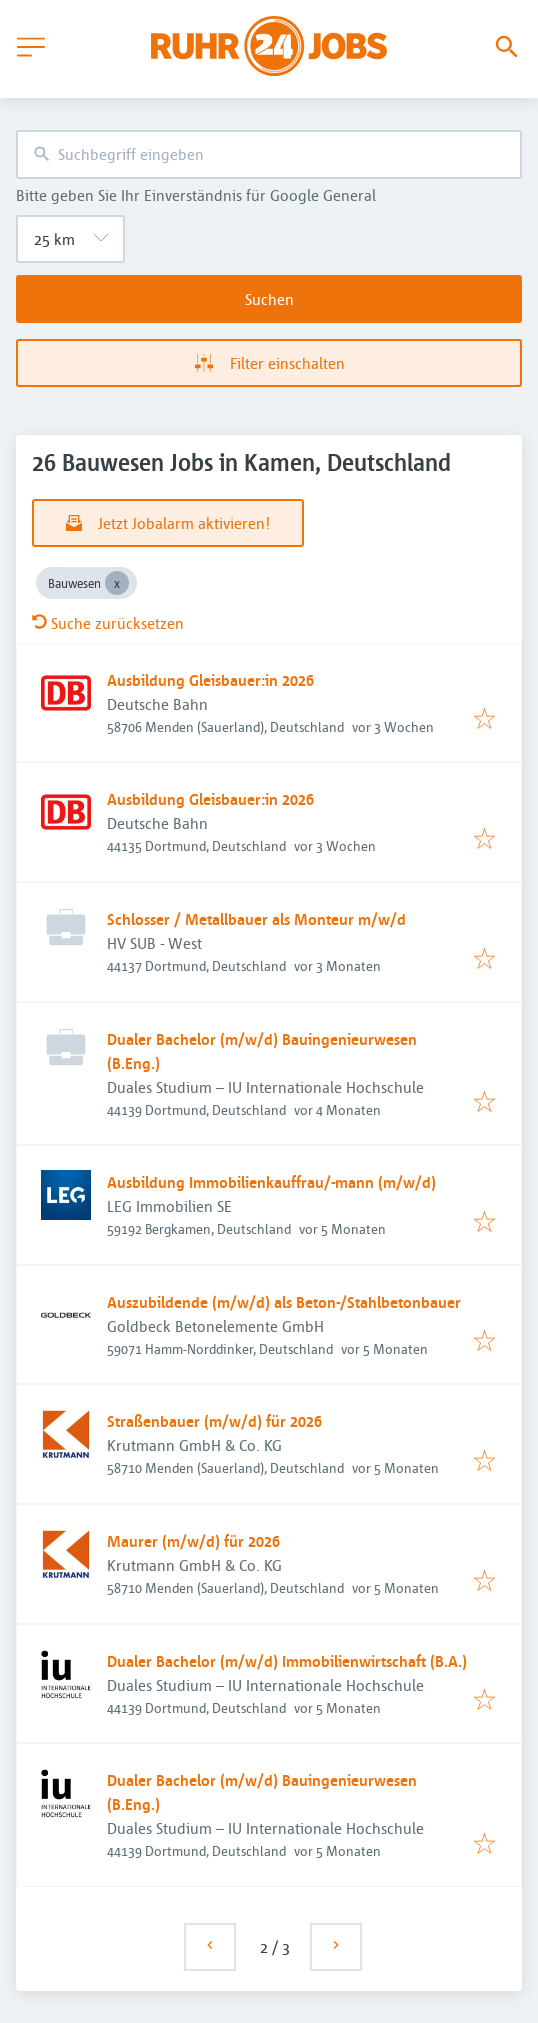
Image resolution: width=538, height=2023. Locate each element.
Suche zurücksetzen (108, 623)
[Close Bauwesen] (117, 583)
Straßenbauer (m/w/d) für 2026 (214, 1421)
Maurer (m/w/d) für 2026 (193, 1541)
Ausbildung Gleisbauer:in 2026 (210, 680)
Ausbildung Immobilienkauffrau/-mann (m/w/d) (271, 1182)
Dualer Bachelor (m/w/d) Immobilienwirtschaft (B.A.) (287, 1661)
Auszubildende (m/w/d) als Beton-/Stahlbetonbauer (284, 1302)
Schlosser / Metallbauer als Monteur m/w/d (256, 919)
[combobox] (269, 154)
